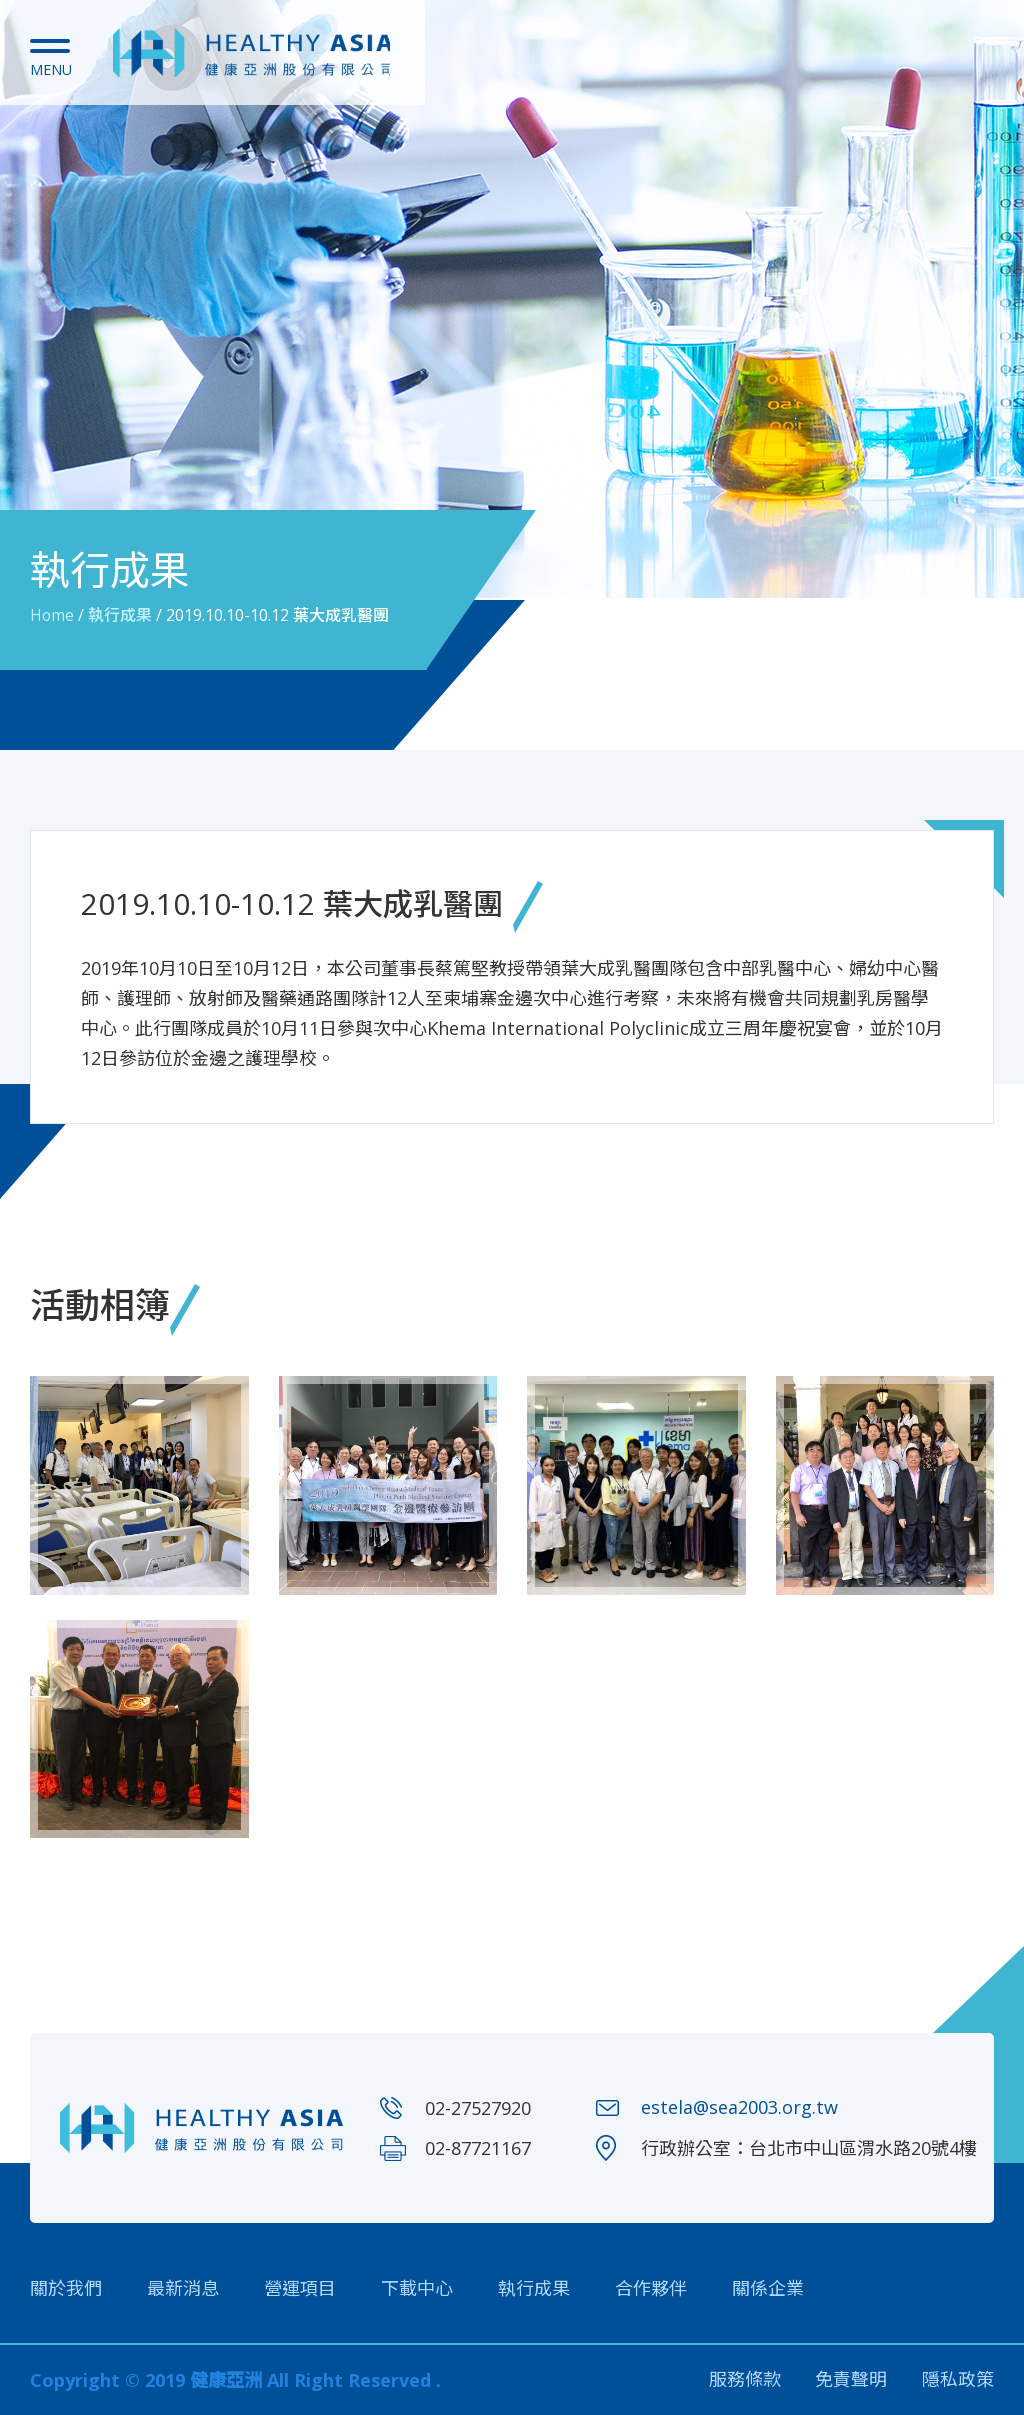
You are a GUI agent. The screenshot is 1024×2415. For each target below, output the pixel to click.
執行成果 (121, 615)
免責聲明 (851, 2380)
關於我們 (66, 2288)
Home (52, 615)
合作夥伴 (651, 2288)
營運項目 (300, 2288)
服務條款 (744, 2380)
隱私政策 (958, 2380)
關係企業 (768, 2288)
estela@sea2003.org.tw (739, 2108)
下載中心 (417, 2288)
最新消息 (183, 2288)
